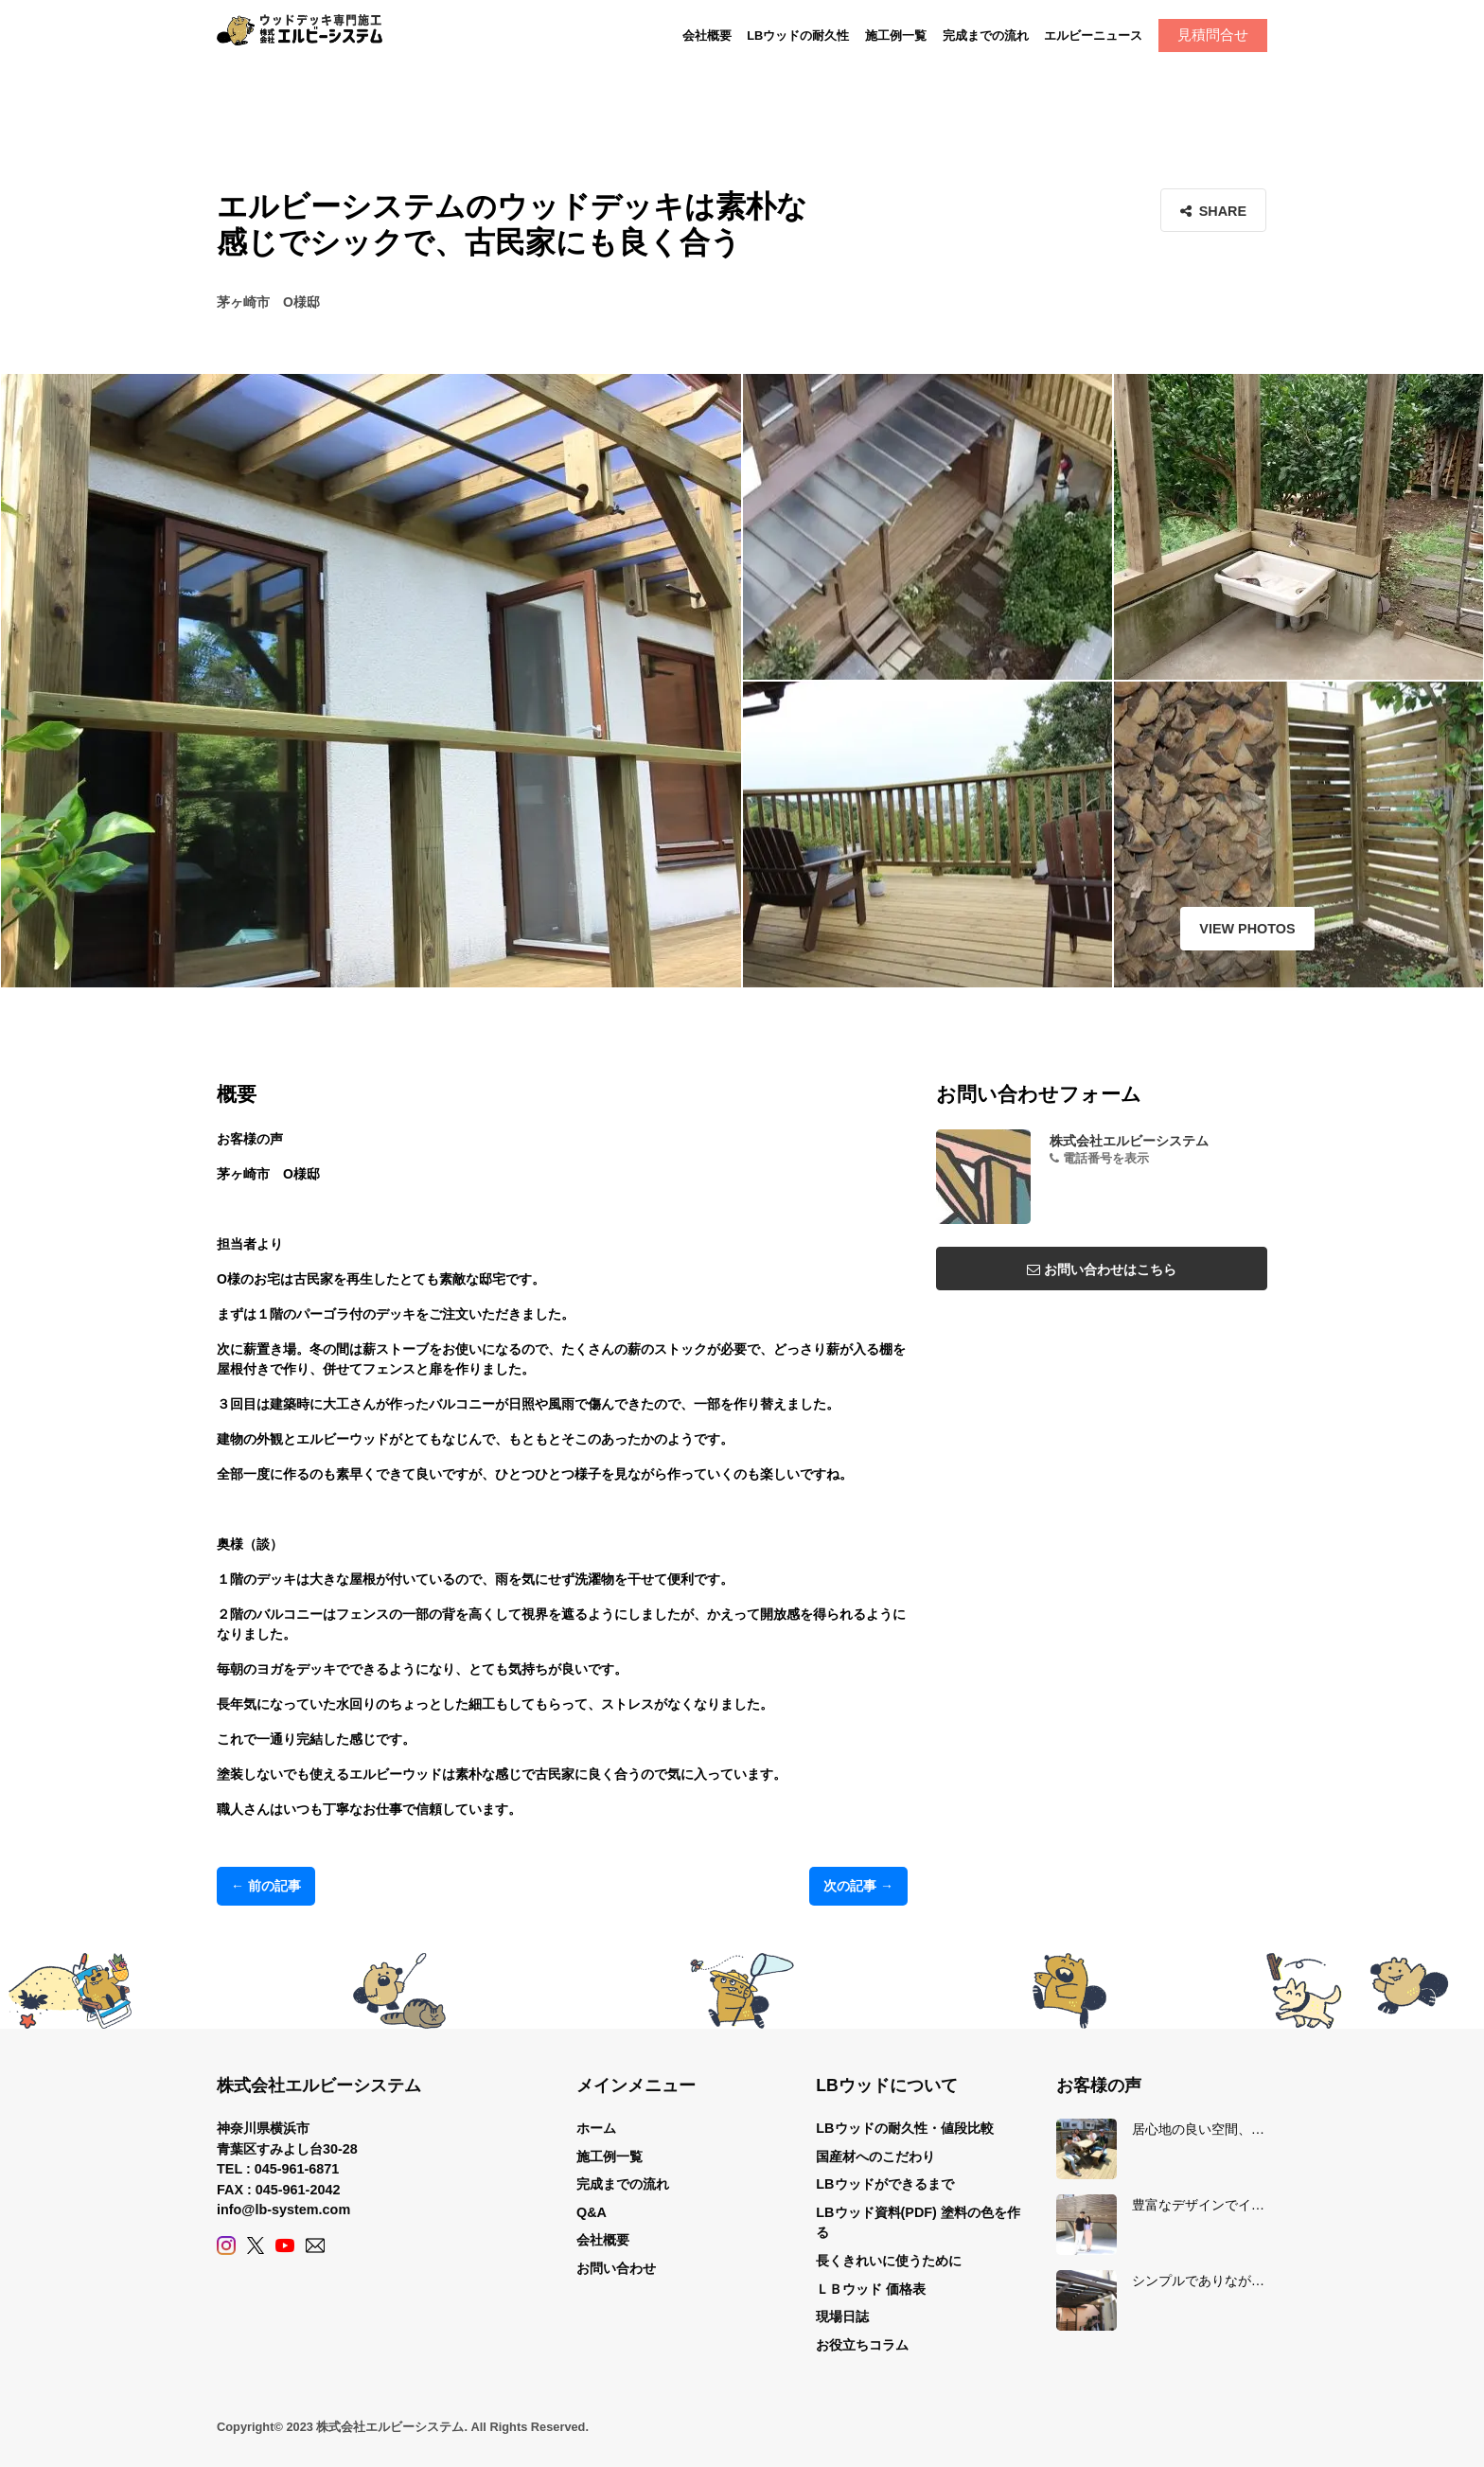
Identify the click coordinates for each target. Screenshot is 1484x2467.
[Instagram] (226, 2245)
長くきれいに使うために (889, 2260)
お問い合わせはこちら (1101, 1269)
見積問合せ (1212, 35)
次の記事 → (858, 1885)
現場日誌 (842, 2316)
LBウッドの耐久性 (798, 35)
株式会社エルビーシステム (1129, 1140)
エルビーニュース (1093, 35)
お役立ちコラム (862, 2344)
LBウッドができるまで (884, 2184)
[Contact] (315, 2245)
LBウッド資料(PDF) (876, 2212)
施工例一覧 (896, 35)
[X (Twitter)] (255, 2245)
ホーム (596, 2128)
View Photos (1200, 928)
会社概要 (707, 35)
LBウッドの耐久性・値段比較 (904, 2128)
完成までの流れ (986, 35)
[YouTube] (284, 2245)
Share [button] (1214, 211)
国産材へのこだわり (875, 2156)
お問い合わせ (616, 2268)
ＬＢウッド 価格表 (871, 2289)
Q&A (591, 2212)
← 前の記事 (266, 1885)
